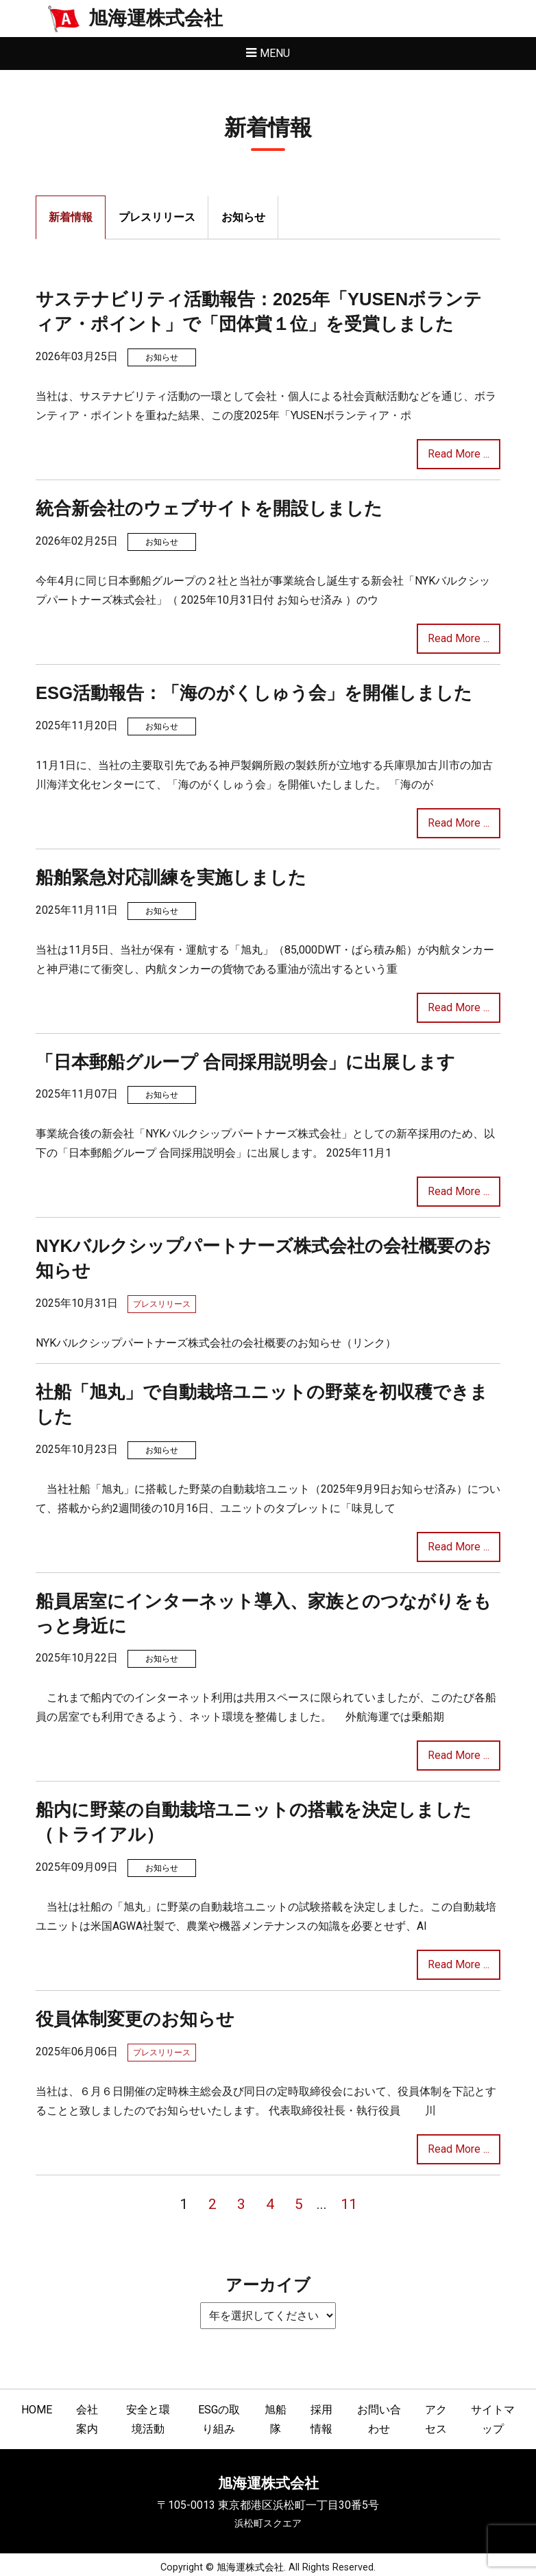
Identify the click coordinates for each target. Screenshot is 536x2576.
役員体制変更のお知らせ (135, 2019)
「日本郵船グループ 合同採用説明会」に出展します (245, 1062)
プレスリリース (157, 217)
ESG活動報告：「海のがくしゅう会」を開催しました (254, 692)
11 (349, 2204)
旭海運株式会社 (155, 18)
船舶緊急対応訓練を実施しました (171, 877)
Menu (275, 53)
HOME (36, 2409)
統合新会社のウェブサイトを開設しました (209, 508)
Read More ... (458, 453)
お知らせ (243, 217)
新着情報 (71, 217)
